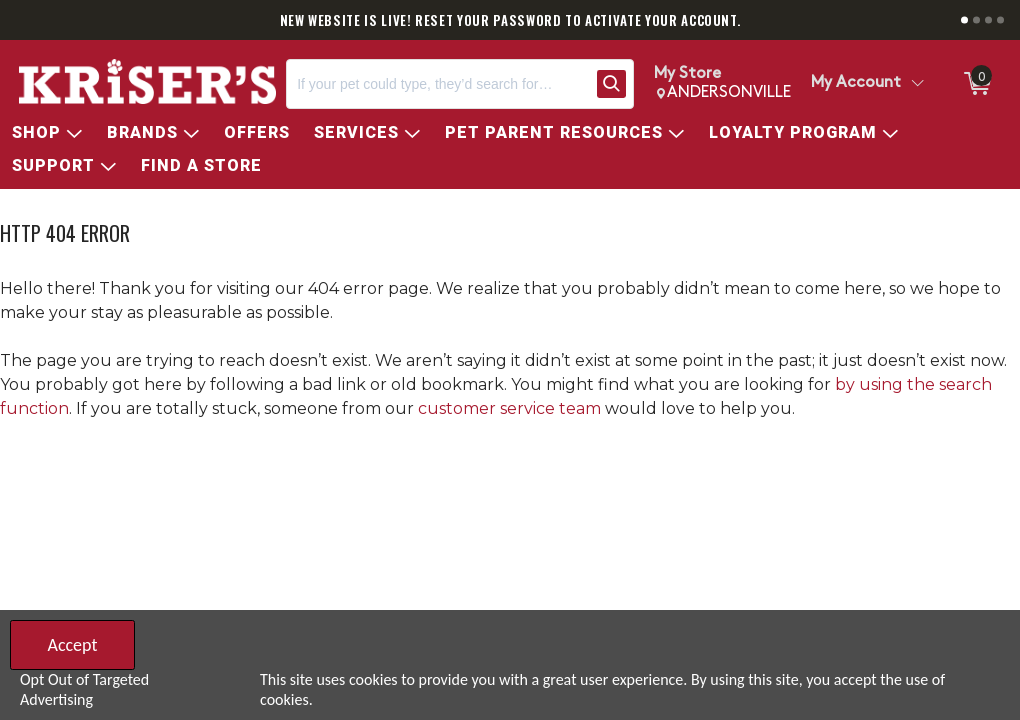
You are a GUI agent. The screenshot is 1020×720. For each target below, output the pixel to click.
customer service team (509, 408)
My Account (856, 83)
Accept (72, 645)
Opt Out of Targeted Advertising (84, 689)
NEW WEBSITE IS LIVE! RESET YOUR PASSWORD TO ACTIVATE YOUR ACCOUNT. (510, 20)
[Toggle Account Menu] (917, 84)
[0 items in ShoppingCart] (976, 84)
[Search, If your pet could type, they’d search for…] (437, 84)
